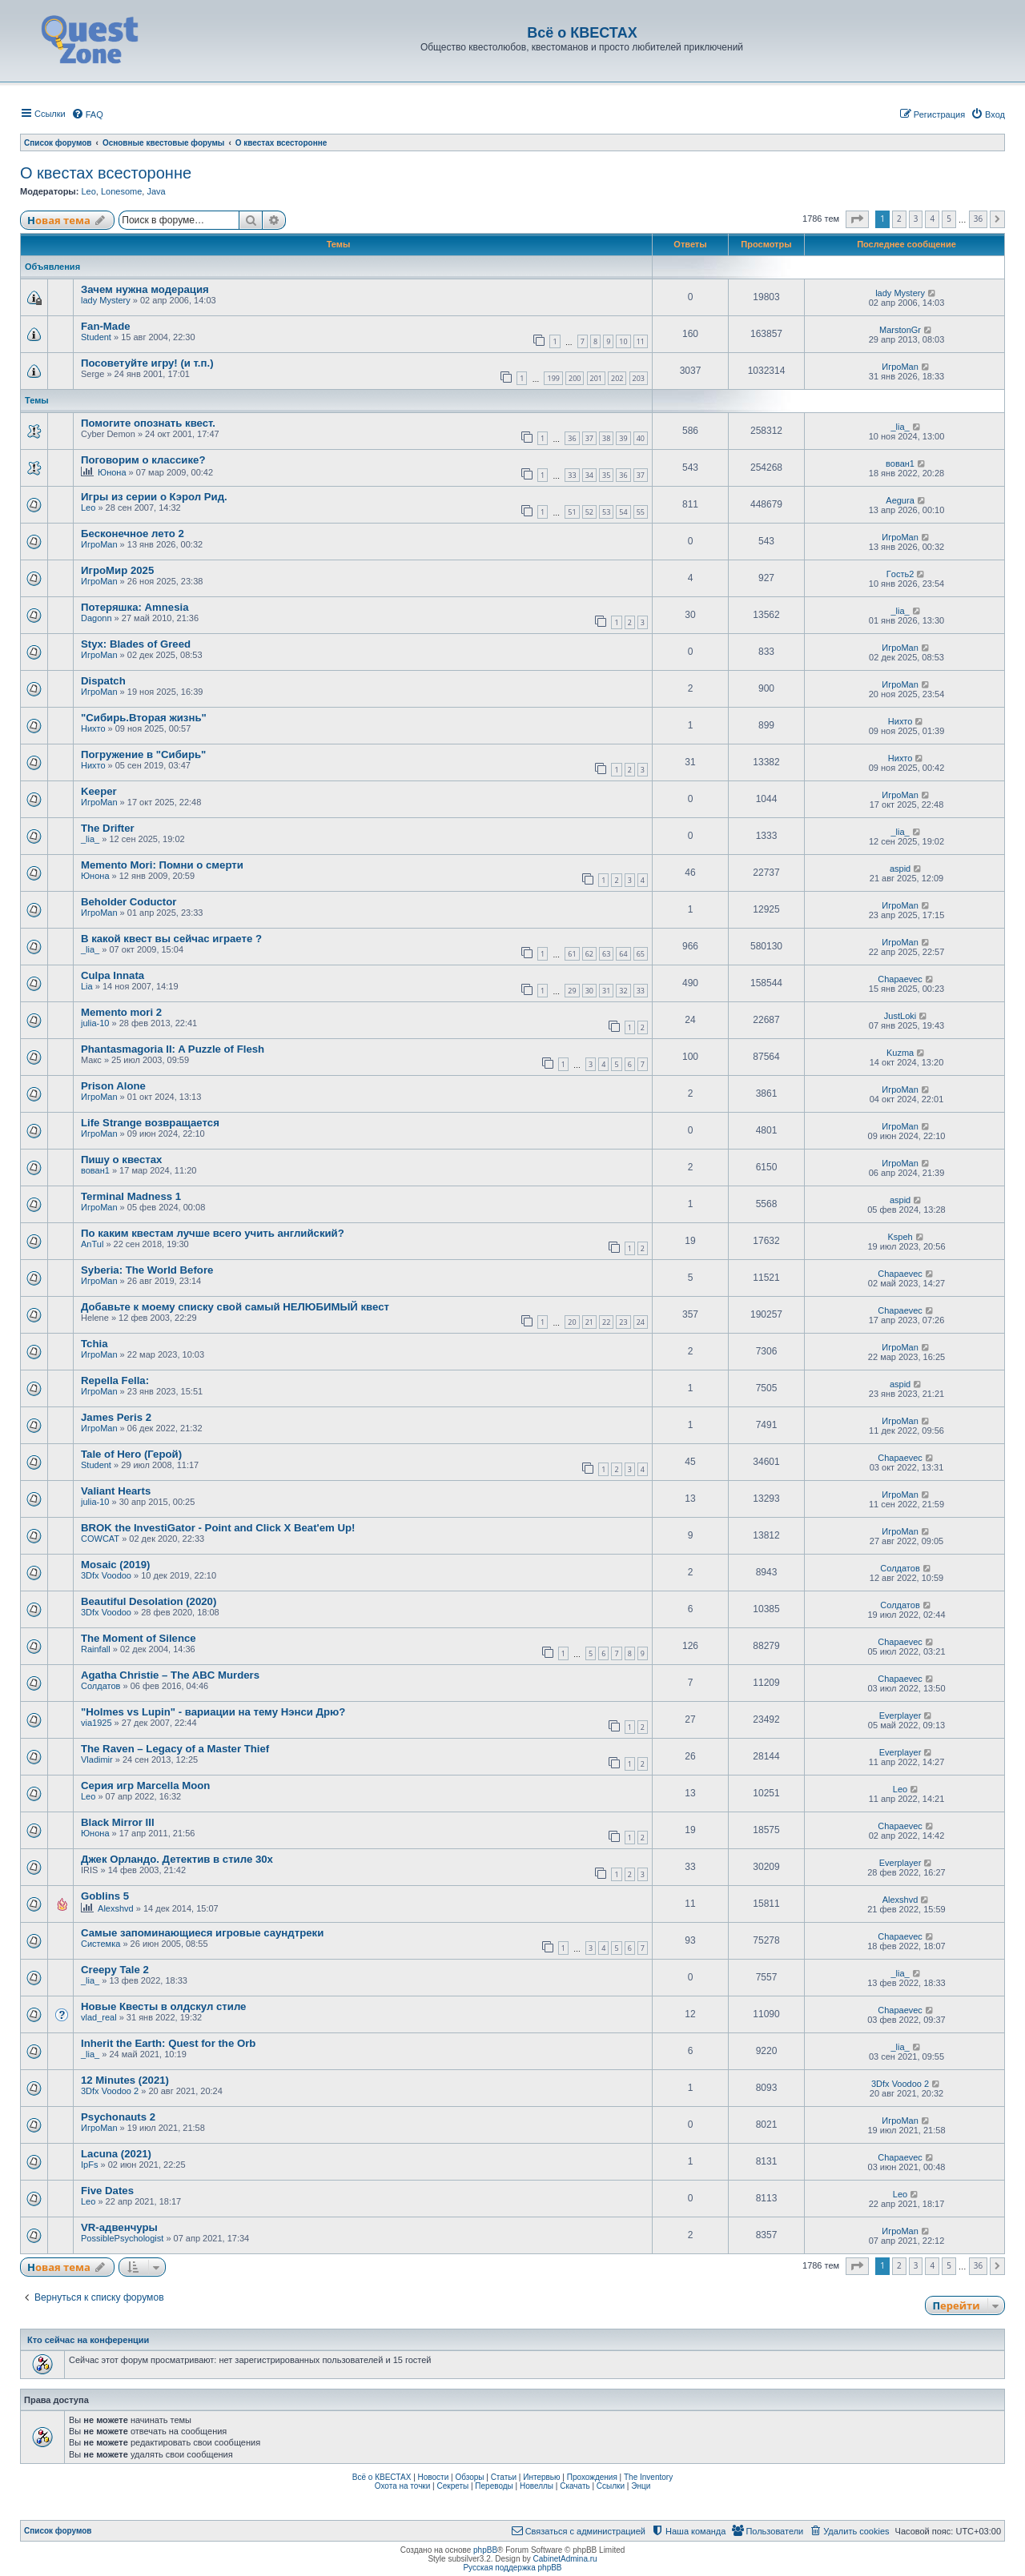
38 (606, 438)
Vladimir (97, 1759)
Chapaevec (900, 979)
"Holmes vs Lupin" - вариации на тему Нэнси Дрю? (213, 1712)
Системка (100, 1943)
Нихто (93, 728)
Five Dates (107, 2191)
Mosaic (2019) (116, 1565)
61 (572, 954)
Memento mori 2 (121, 1012)
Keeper (99, 791)
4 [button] (932, 218)
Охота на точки (403, 2486)
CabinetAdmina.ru (565, 2558)
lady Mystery (106, 300)
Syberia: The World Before (147, 1270)
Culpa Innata (112, 975)
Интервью (541, 2477)
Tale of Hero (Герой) (131, 1454)
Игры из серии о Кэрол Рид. (154, 497)
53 (606, 512)
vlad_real (99, 2017)
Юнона (112, 472)
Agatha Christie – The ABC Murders (170, 1675)
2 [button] (899, 218)
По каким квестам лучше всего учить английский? (212, 1233)
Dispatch (103, 681)
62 (589, 954)
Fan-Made (106, 326)
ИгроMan (900, 366)
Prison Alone (113, 1086)
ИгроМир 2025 (117, 570)
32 (623, 990)
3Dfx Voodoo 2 (110, 2091)
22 (606, 1322)
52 (589, 512)
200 (575, 378)
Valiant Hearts (116, 1491)
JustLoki (900, 1016)
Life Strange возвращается (150, 1123)
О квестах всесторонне (105, 173)
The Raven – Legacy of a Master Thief (175, 1749)
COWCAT (100, 1538)
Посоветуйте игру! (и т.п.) (147, 363)
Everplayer (900, 1715)
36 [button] (978, 218)
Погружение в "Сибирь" (143, 754)
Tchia (94, 1344)
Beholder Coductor (128, 902)
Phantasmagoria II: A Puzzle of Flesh (172, 1049)
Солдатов (899, 1568)
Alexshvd (116, 1908)
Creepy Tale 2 (115, 1970)
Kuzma (900, 1052)
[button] (857, 219)
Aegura (900, 500)
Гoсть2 (900, 574)
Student (96, 337)
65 (641, 954)
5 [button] (949, 218)
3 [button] (916, 218)
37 (589, 438)
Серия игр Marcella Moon (145, 1786)
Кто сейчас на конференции (88, 2340)
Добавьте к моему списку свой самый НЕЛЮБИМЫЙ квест (235, 1307)
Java (156, 191)
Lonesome (121, 191)
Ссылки (611, 2486)
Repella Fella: (115, 1380)
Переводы (493, 2486)
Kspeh (899, 1237)
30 (589, 990)
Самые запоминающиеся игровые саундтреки (202, 1933)
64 (623, 954)
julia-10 (95, 1023)
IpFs (89, 2164)
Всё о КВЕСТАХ (382, 2477)
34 (589, 475)
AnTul (92, 1244)
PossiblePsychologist (122, 2238)
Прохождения (592, 2477)
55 (641, 512)
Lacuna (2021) (116, 2154)
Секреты (452, 2486)
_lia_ (899, 426)
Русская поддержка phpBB (512, 2567)
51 (572, 512)
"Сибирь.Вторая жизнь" (144, 718)
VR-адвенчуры (119, 2227)
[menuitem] (87, 114)
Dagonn (96, 618)
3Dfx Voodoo (106, 1575)
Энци (640, 2486)
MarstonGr (900, 330)
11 (641, 341)
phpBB (485, 2550)
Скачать (575, 2486)
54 (623, 512)
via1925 (96, 1722)
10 (623, 341)
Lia (87, 986)
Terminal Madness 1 (131, 1196)
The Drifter (108, 828)
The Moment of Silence (138, 1638)
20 (572, 1322)
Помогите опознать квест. (148, 423)
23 (623, 1322)
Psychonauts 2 (118, 2117)
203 (639, 378)
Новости (433, 2477)
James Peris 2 (116, 1417)
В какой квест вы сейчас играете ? (171, 939)
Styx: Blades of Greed (136, 644)
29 (572, 990)
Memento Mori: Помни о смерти (162, 865)
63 (606, 954)
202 (617, 378)
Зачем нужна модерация (145, 289)
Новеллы (536, 2486)
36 (572, 438)
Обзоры (469, 2477)
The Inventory (648, 2477)
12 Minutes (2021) (125, 2080)
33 (572, 475)
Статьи (504, 2477)
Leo (88, 191)
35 (606, 475)
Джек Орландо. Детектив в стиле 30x (177, 1859)
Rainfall (96, 1649)
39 (623, 438)
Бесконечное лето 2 (132, 534)
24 (641, 1322)
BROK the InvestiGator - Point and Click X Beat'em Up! (218, 1528)
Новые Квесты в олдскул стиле (163, 2006)
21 (589, 1322)
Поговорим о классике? (143, 460)
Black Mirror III (118, 1822)
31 (606, 990)
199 (553, 378)
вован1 (900, 463)
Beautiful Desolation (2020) (148, 1601)
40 (641, 438)
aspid (900, 868)
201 (596, 378)
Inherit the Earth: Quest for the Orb (168, 2043)
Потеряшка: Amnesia (135, 607)
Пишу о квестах (121, 1160)
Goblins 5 (105, 1896)
